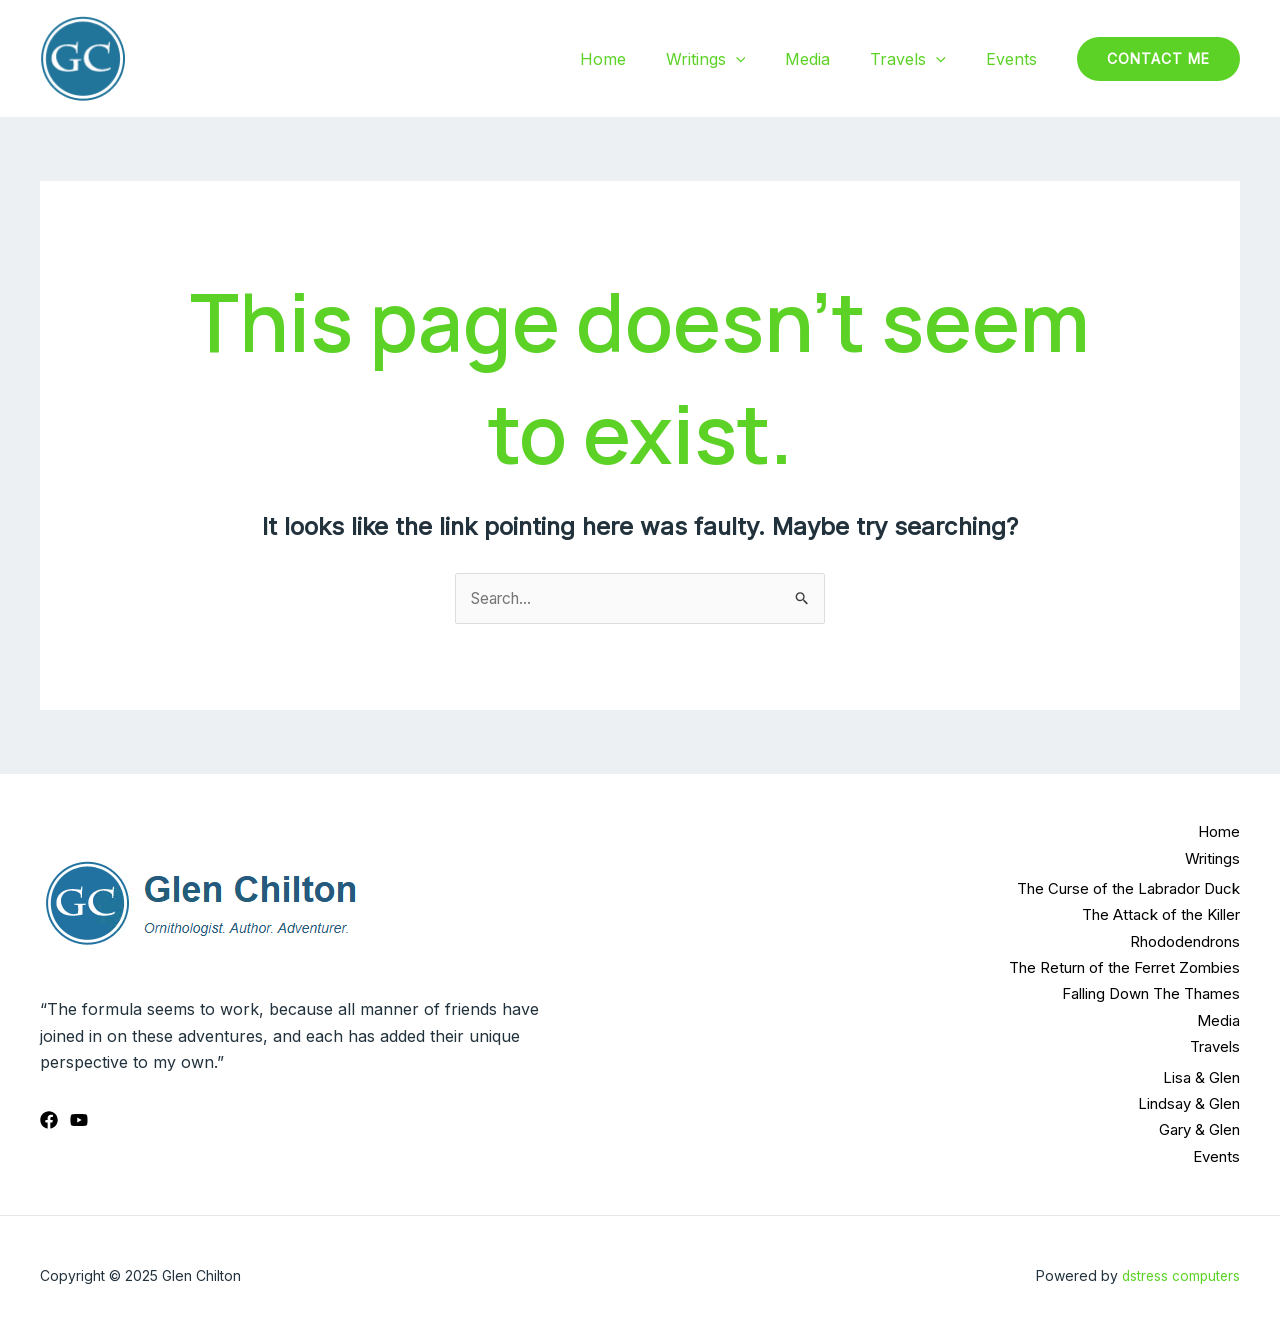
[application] (764, 59)
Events (1015, 59)
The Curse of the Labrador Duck (1128, 888)
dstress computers (1179, 1275)
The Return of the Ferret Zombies (1124, 967)
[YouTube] (79, 1120)
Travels (920, 59)
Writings (734, 59)
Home (639, 59)
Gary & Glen (1199, 1129)
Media (827, 59)
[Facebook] (49, 1120)
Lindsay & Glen (1189, 1103)
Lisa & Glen (1201, 1077)
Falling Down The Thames (1151, 994)
